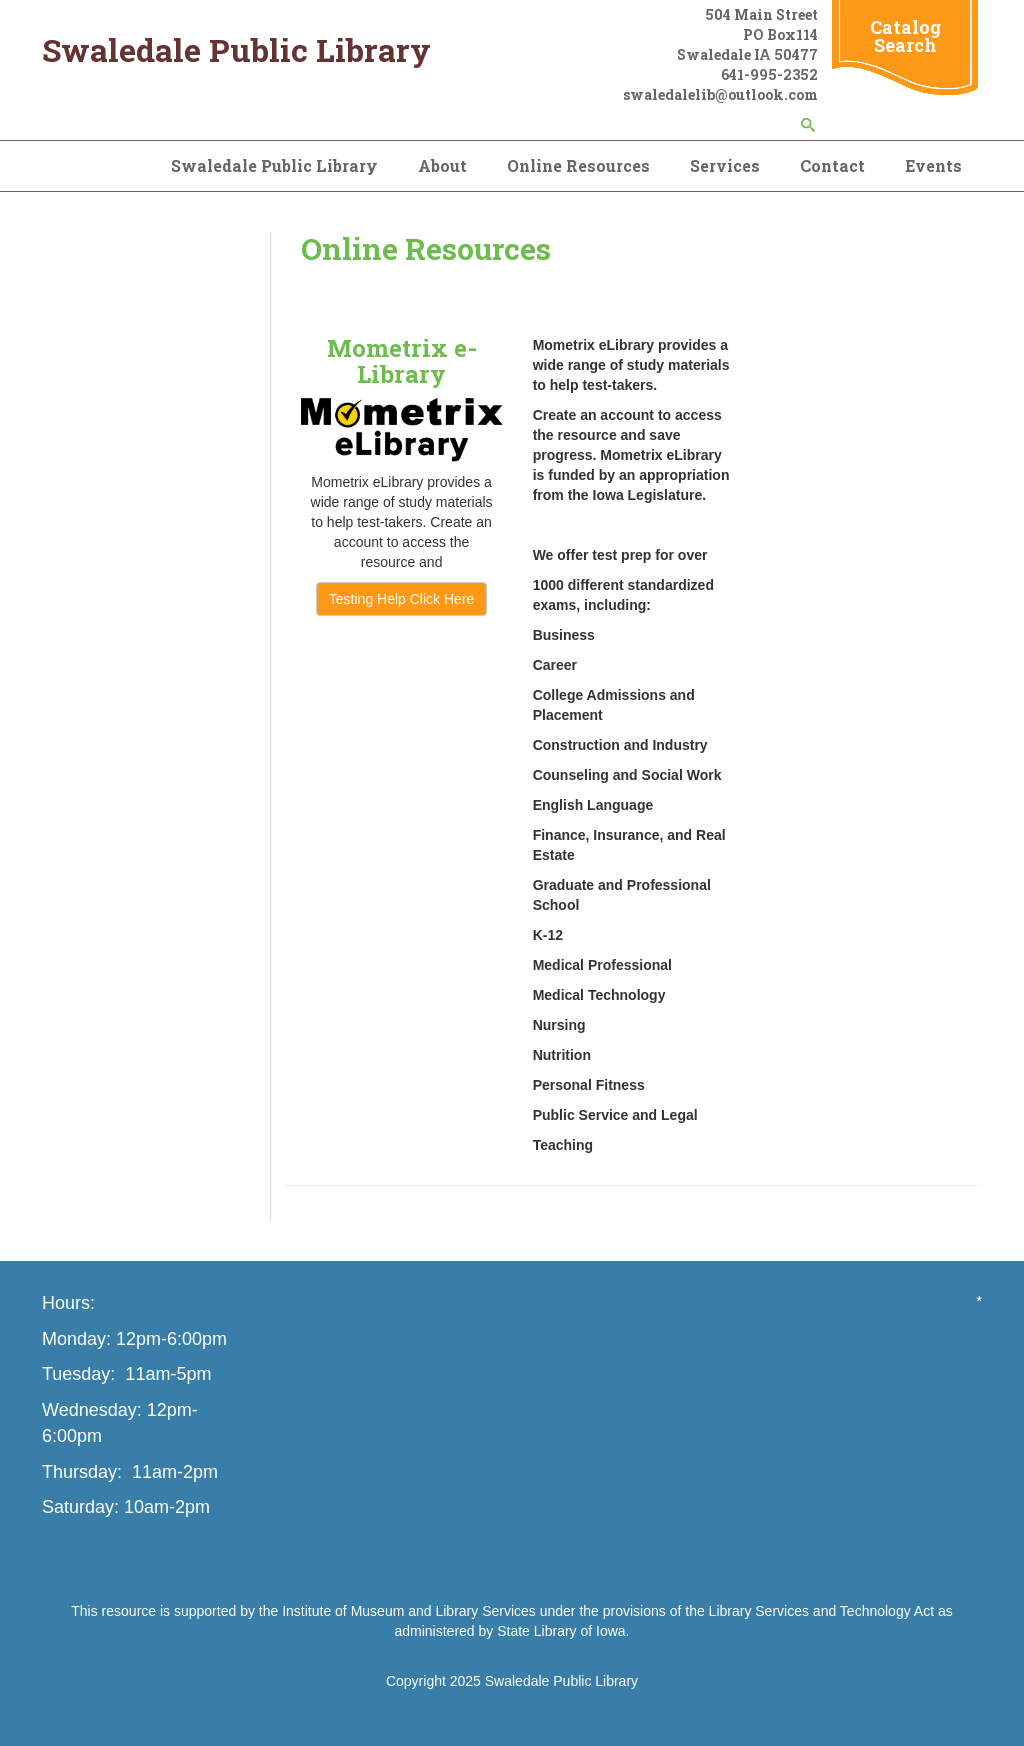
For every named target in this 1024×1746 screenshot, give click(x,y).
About (442, 165)
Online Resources (578, 165)
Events (933, 165)
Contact (832, 165)
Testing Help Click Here (402, 599)
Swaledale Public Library (274, 165)
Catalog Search (905, 36)
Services (725, 165)
